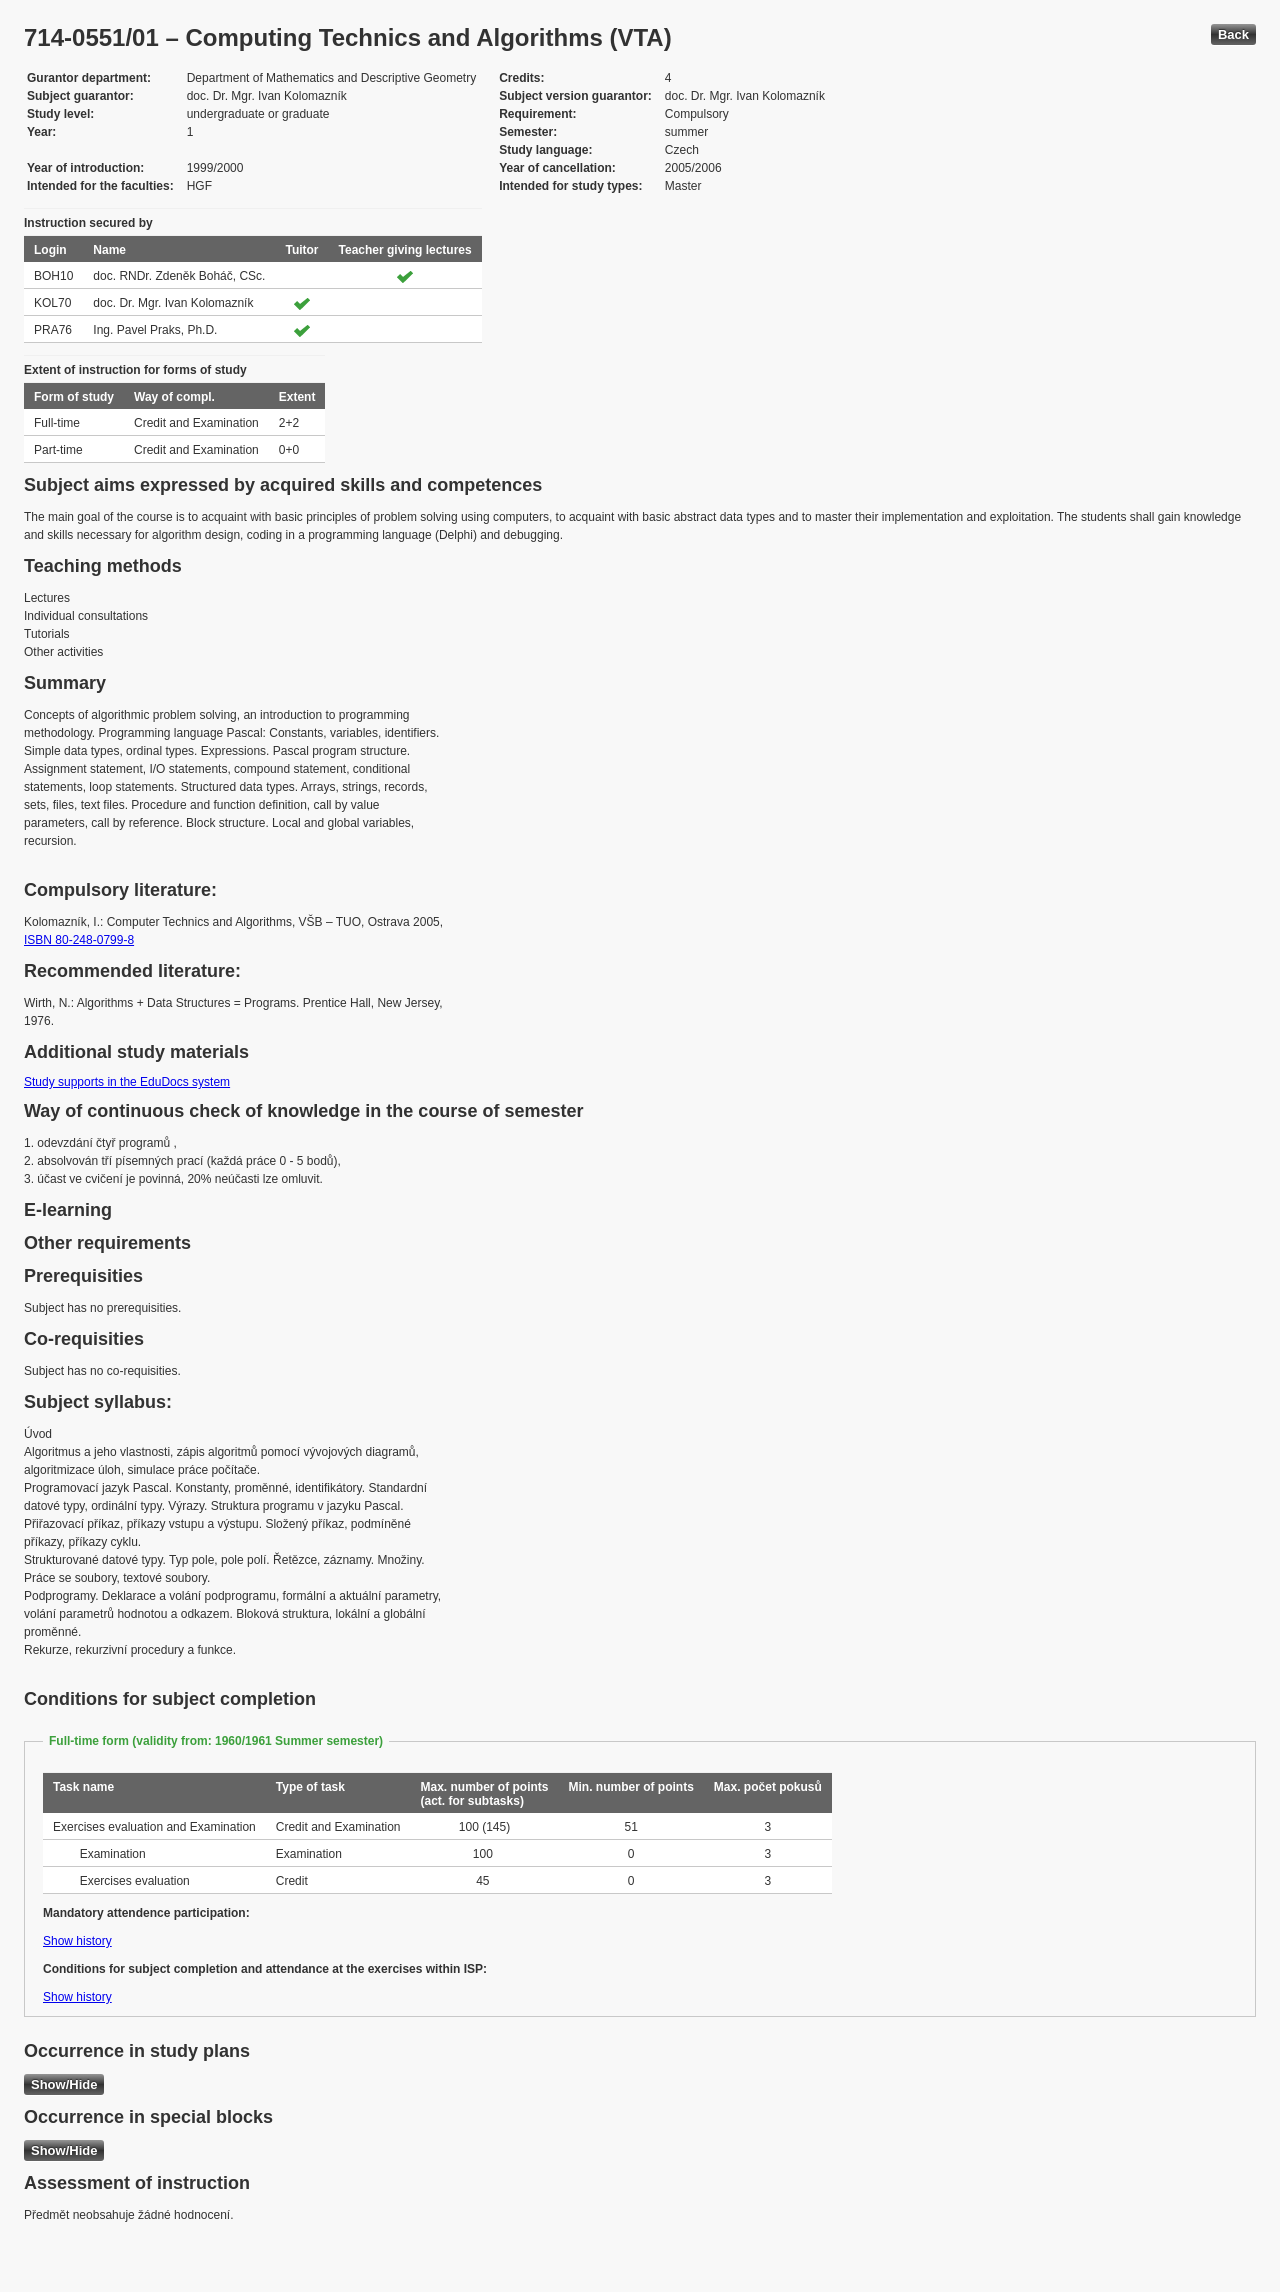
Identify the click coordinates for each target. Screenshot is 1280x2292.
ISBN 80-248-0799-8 (79, 940)
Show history (77, 1941)
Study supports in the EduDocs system (127, 1082)
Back (1233, 34)
